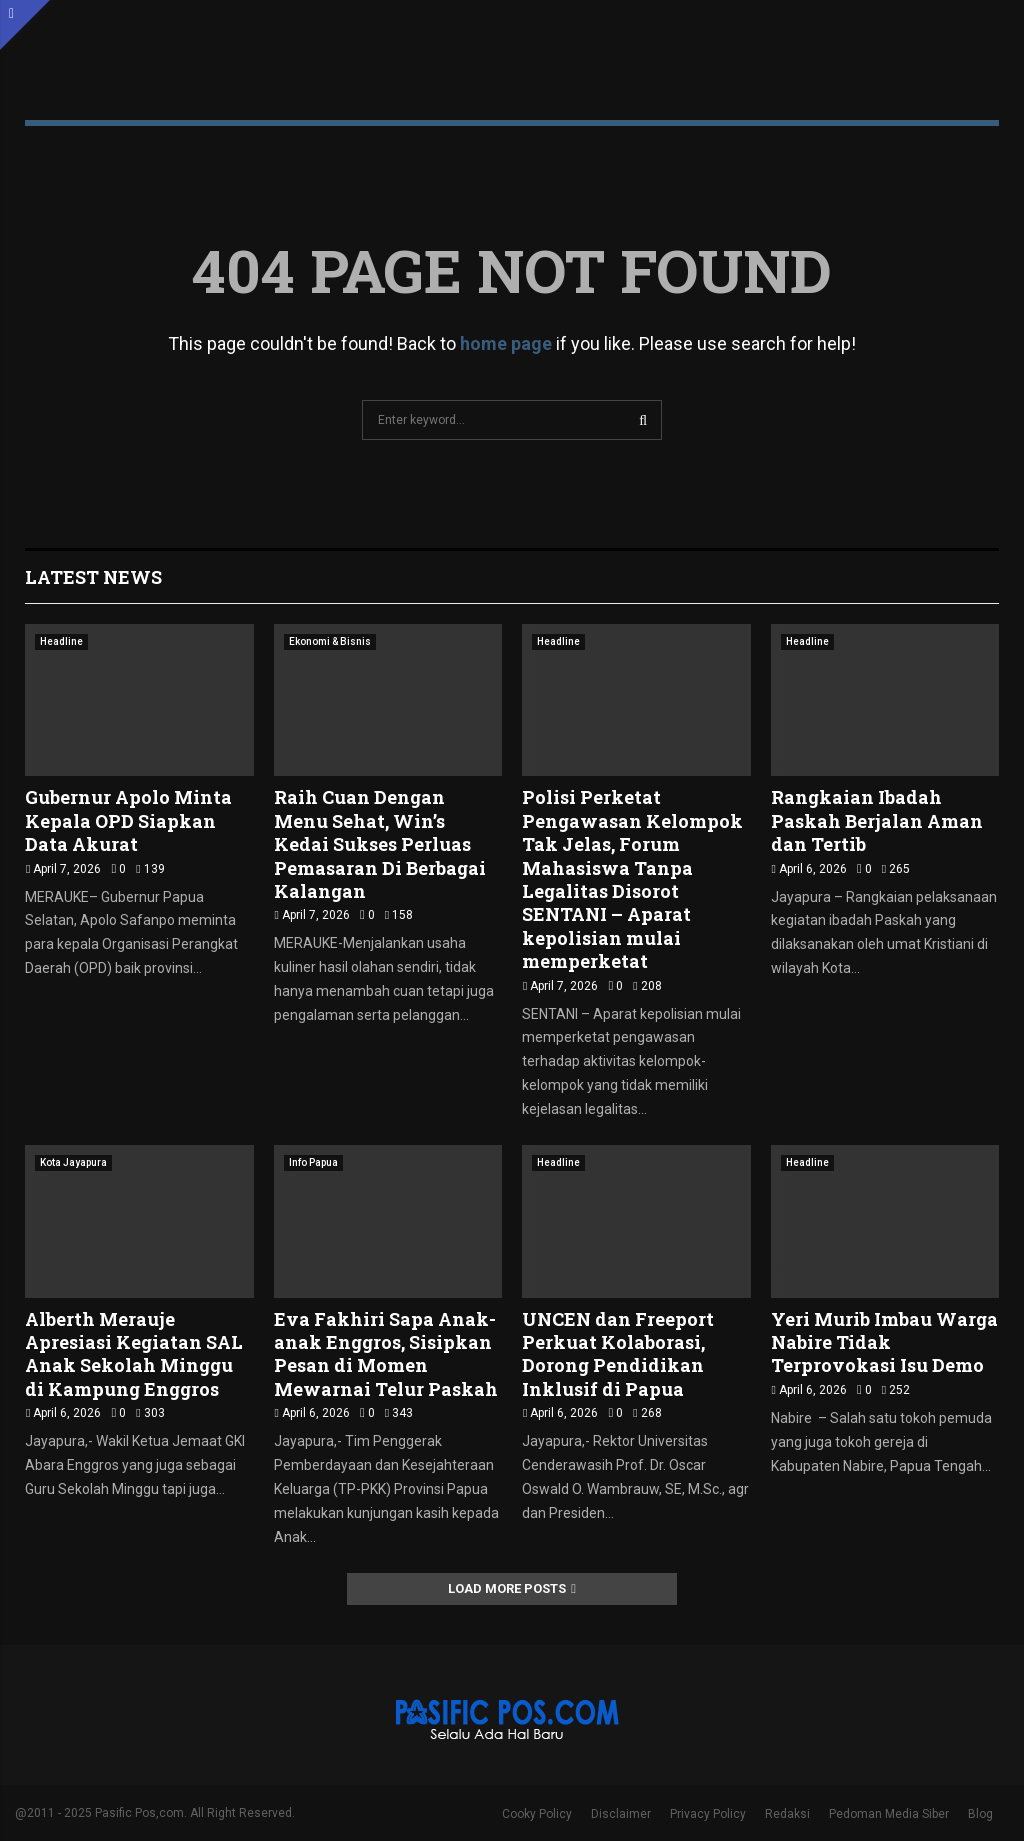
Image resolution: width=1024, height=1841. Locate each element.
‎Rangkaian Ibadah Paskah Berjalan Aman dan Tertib (877, 820)
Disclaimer (621, 1814)
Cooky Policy (537, 1814)
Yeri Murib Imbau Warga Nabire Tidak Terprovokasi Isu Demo (884, 1342)
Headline (61, 641)
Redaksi (787, 1814)
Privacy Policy (708, 1814)
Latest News (93, 577)
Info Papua (313, 1162)
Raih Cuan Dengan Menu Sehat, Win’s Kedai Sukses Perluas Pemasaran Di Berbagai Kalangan (380, 844)
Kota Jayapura (73, 1162)
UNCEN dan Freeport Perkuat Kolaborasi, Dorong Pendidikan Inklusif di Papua (618, 1354)
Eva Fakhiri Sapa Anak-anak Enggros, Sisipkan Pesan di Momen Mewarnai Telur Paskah (386, 1354)
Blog (980, 1814)
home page (506, 343)
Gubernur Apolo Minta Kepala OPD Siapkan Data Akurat (128, 820)
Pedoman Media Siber (889, 1814)
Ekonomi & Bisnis (330, 641)
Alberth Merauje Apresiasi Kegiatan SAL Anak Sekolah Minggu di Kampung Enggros (134, 1354)
